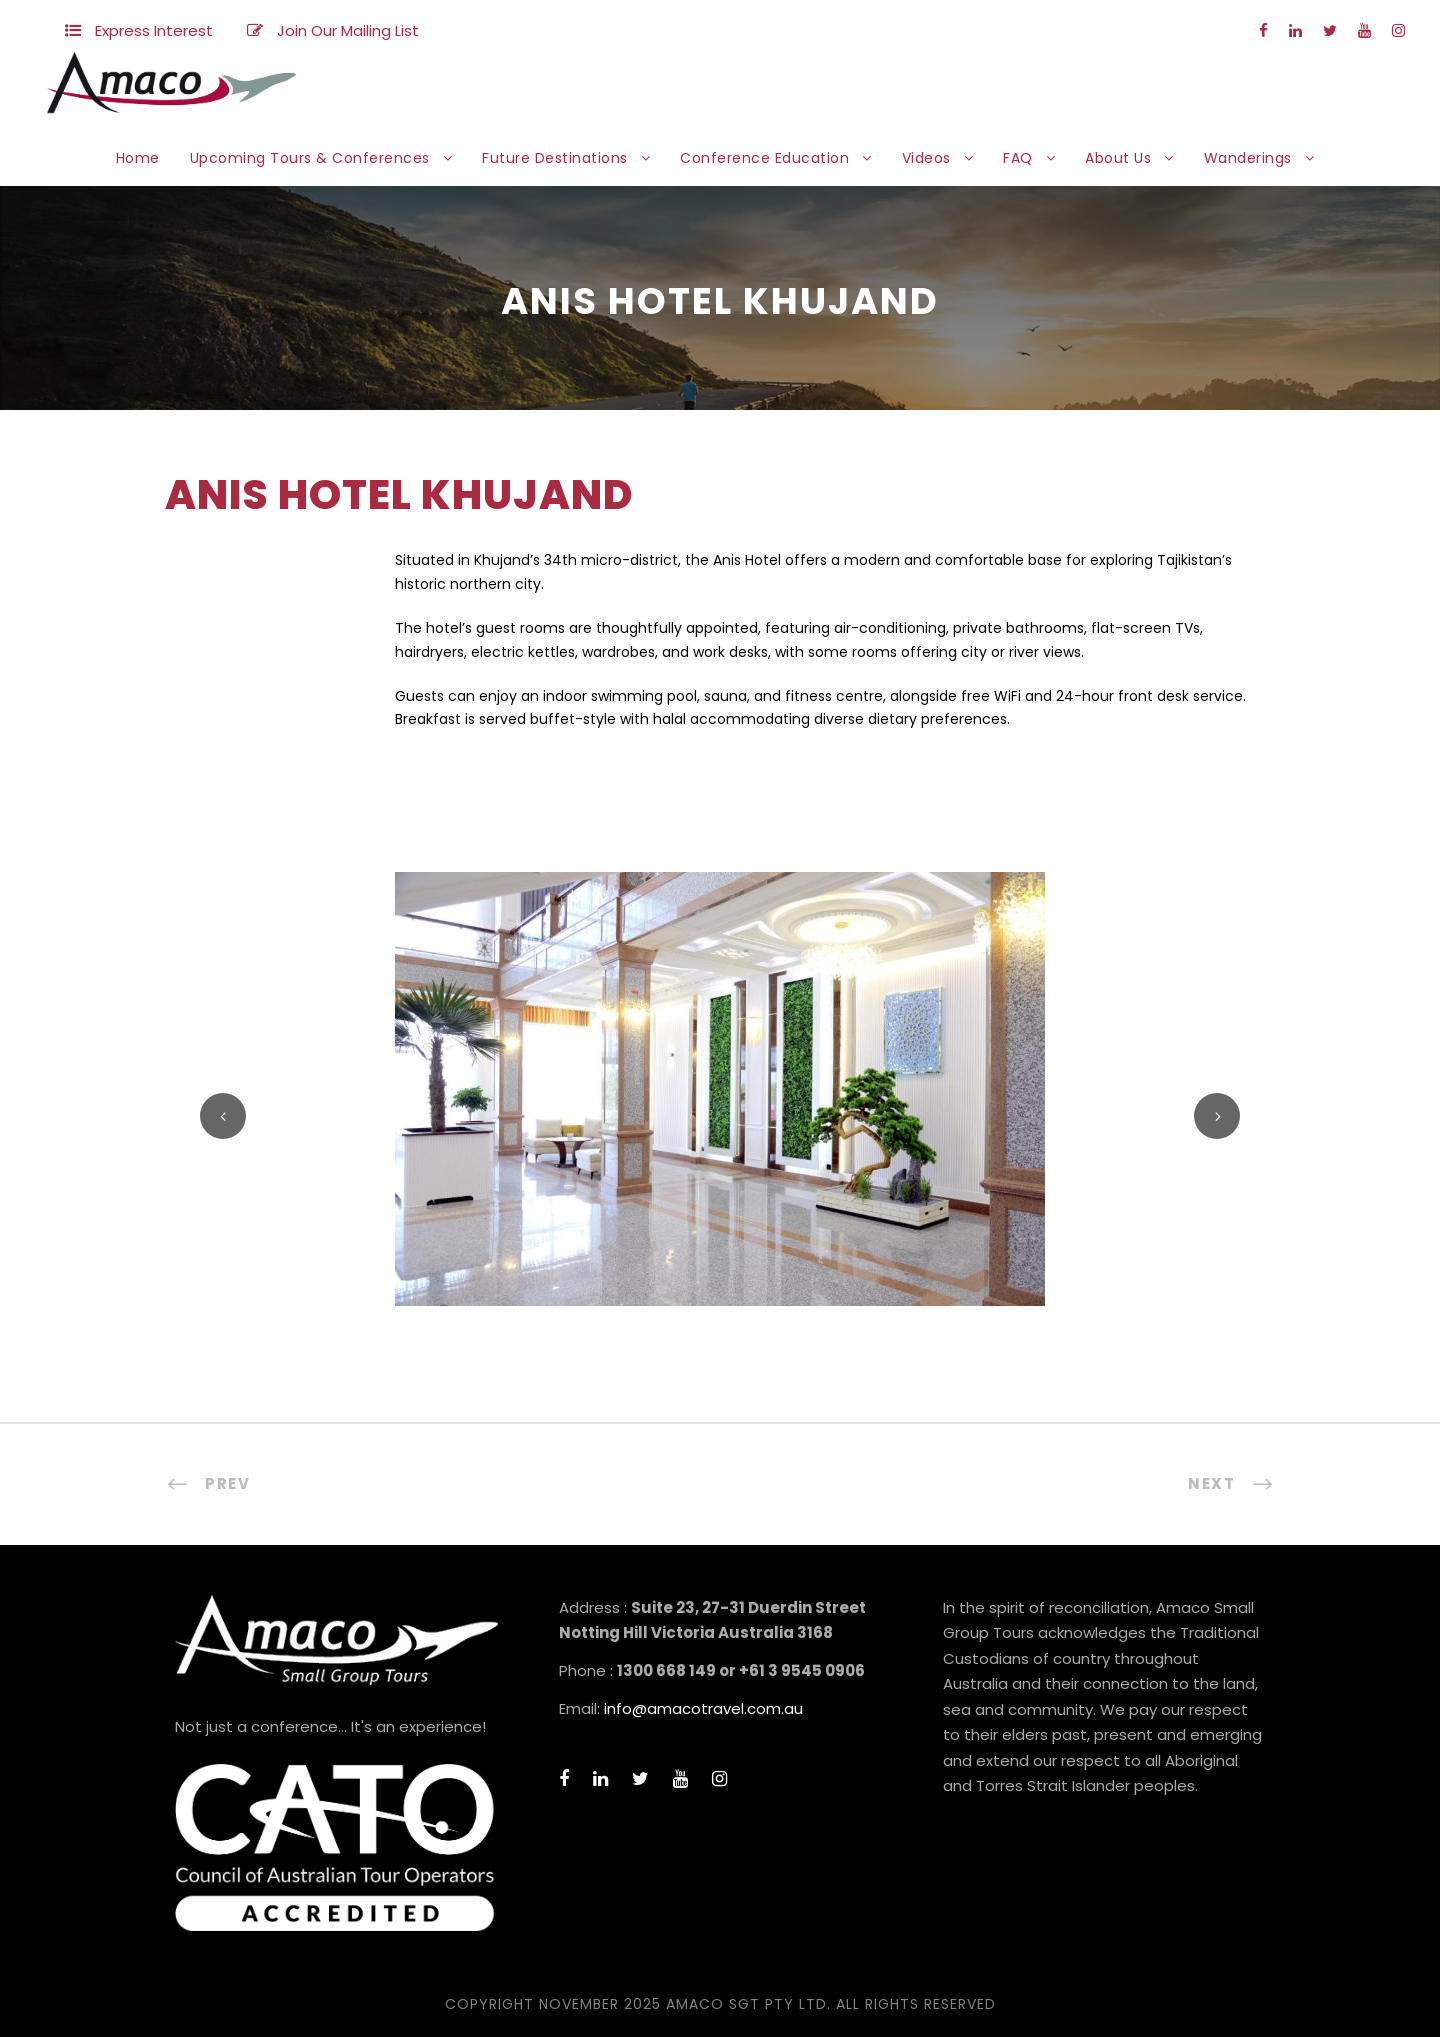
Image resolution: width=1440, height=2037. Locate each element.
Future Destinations (555, 158)
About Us (1118, 158)
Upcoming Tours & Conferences (310, 158)
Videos (926, 158)
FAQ (1018, 158)
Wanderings (1248, 158)
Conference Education (764, 158)
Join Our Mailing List (348, 30)
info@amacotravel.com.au (703, 1708)
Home (138, 158)
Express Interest (154, 30)
